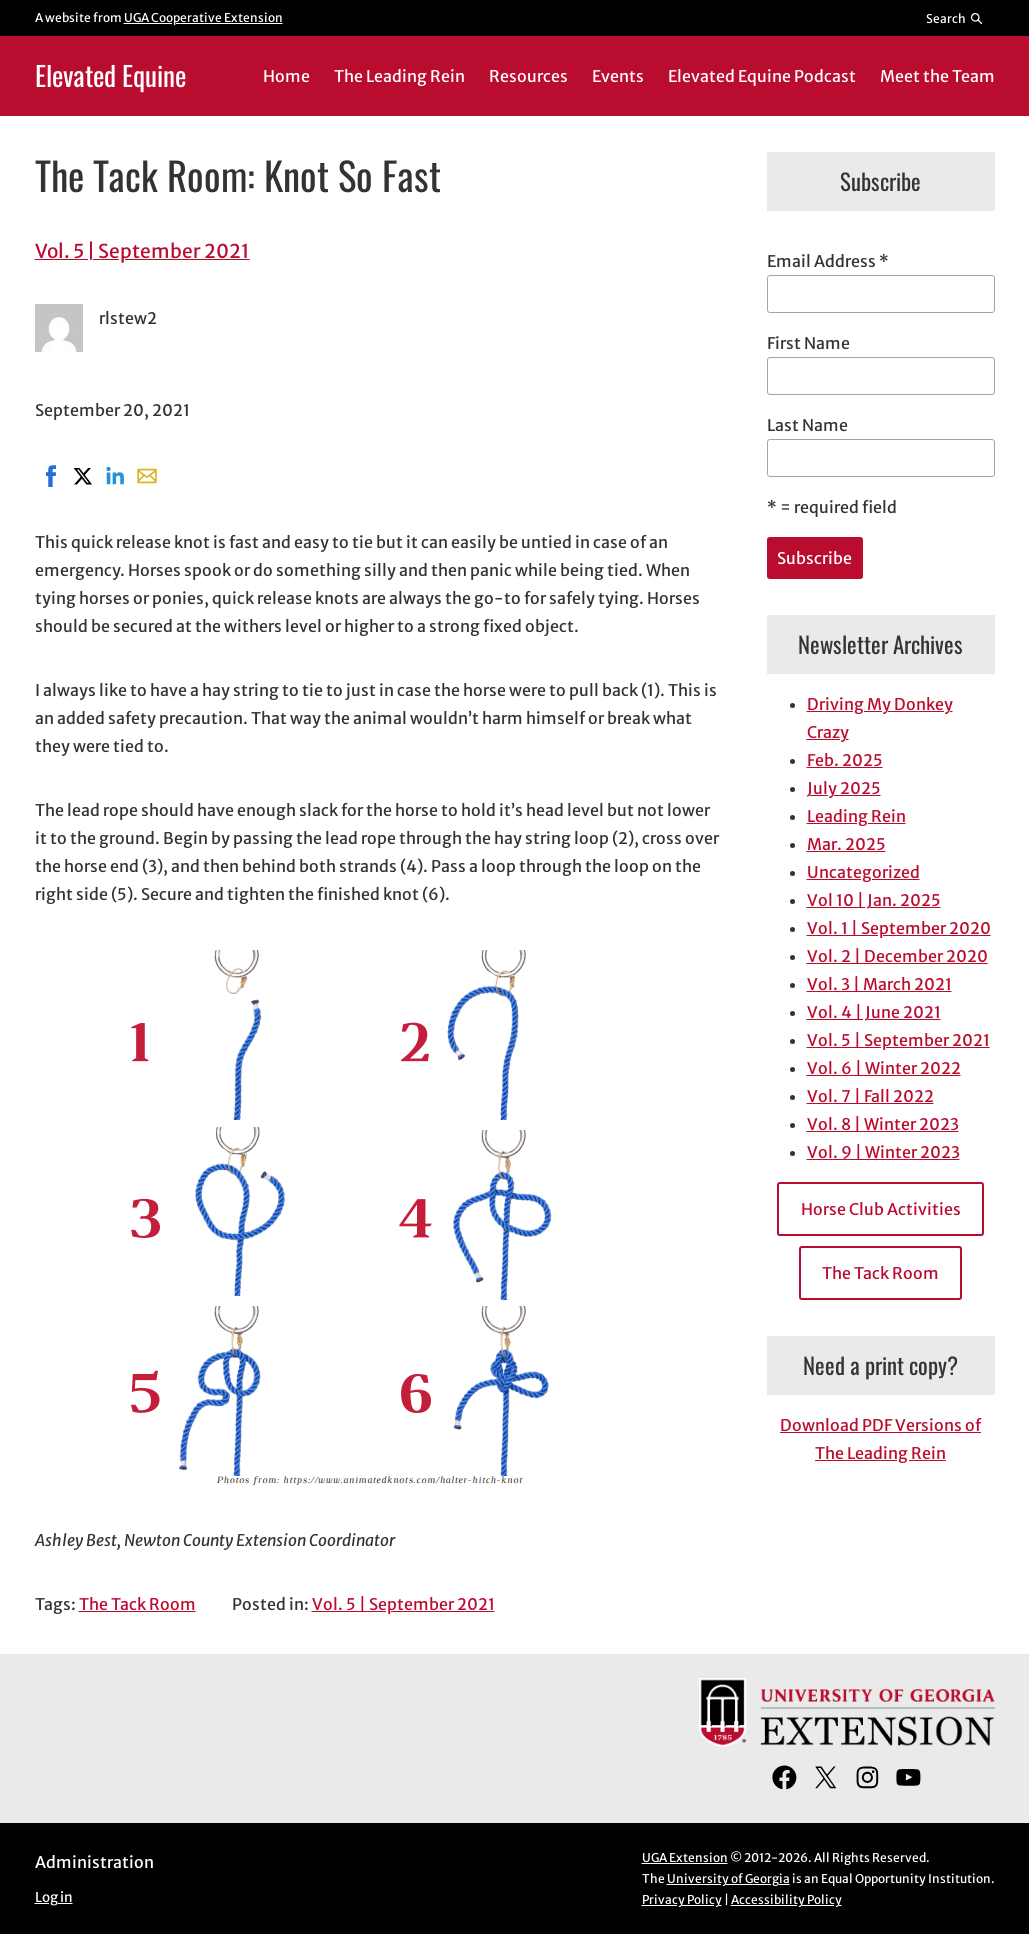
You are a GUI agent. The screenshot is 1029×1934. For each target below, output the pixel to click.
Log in (54, 1897)
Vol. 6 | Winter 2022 (884, 1068)
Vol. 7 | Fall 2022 (870, 1096)
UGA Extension (685, 1857)
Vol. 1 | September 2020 (899, 928)
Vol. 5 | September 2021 (142, 251)
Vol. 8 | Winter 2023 (883, 1124)
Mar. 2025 (846, 844)
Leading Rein (856, 816)
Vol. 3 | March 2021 (879, 984)
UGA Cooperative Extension (203, 17)
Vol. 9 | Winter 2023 (883, 1152)
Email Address (828, 261)
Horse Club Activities (881, 1209)
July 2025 (844, 788)
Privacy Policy (682, 1899)
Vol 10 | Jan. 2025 (874, 900)
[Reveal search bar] (954, 18)
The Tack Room (137, 1604)
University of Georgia (728, 1878)
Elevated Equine (110, 75)
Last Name (807, 425)
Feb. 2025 (845, 760)
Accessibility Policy (786, 1899)
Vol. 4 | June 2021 (874, 1012)
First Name (808, 343)
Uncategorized (863, 872)
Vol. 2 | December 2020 (897, 956)
